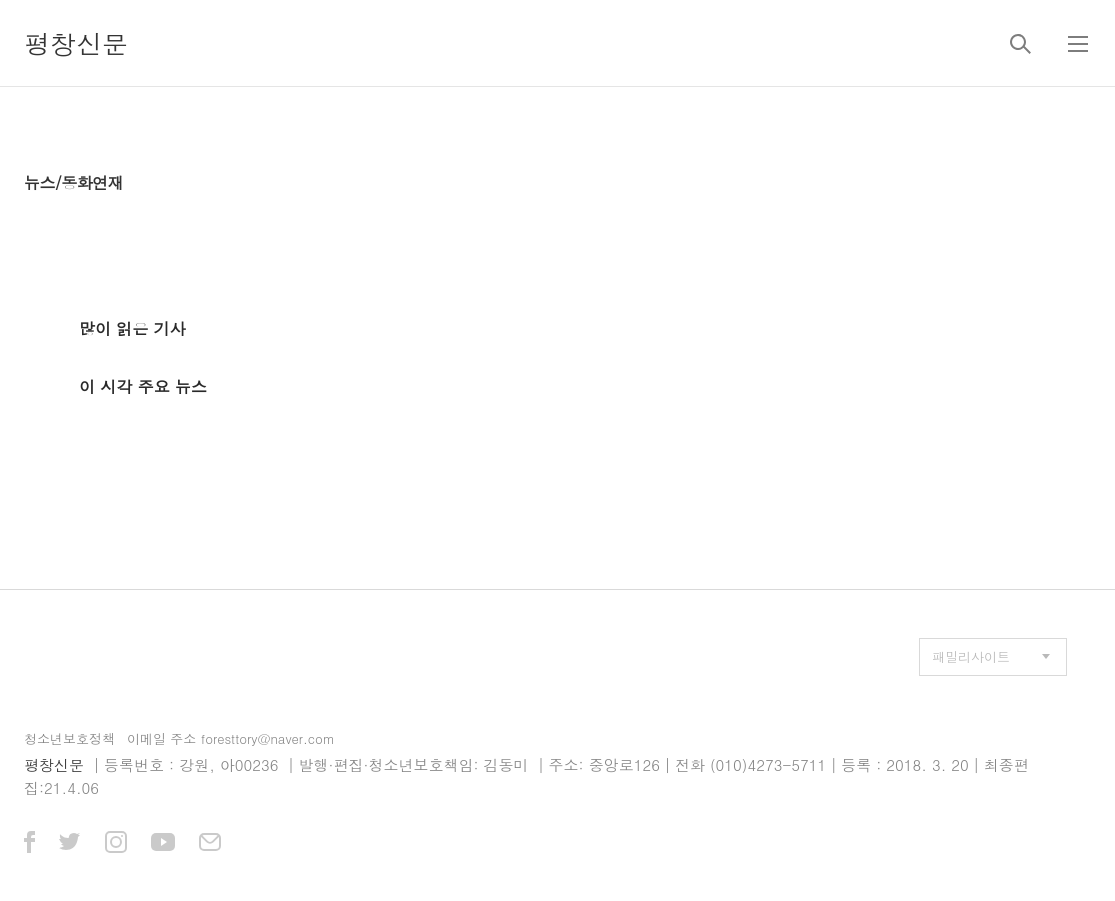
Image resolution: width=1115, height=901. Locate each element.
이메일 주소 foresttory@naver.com (231, 738)
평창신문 (76, 43)
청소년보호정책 (69, 738)
